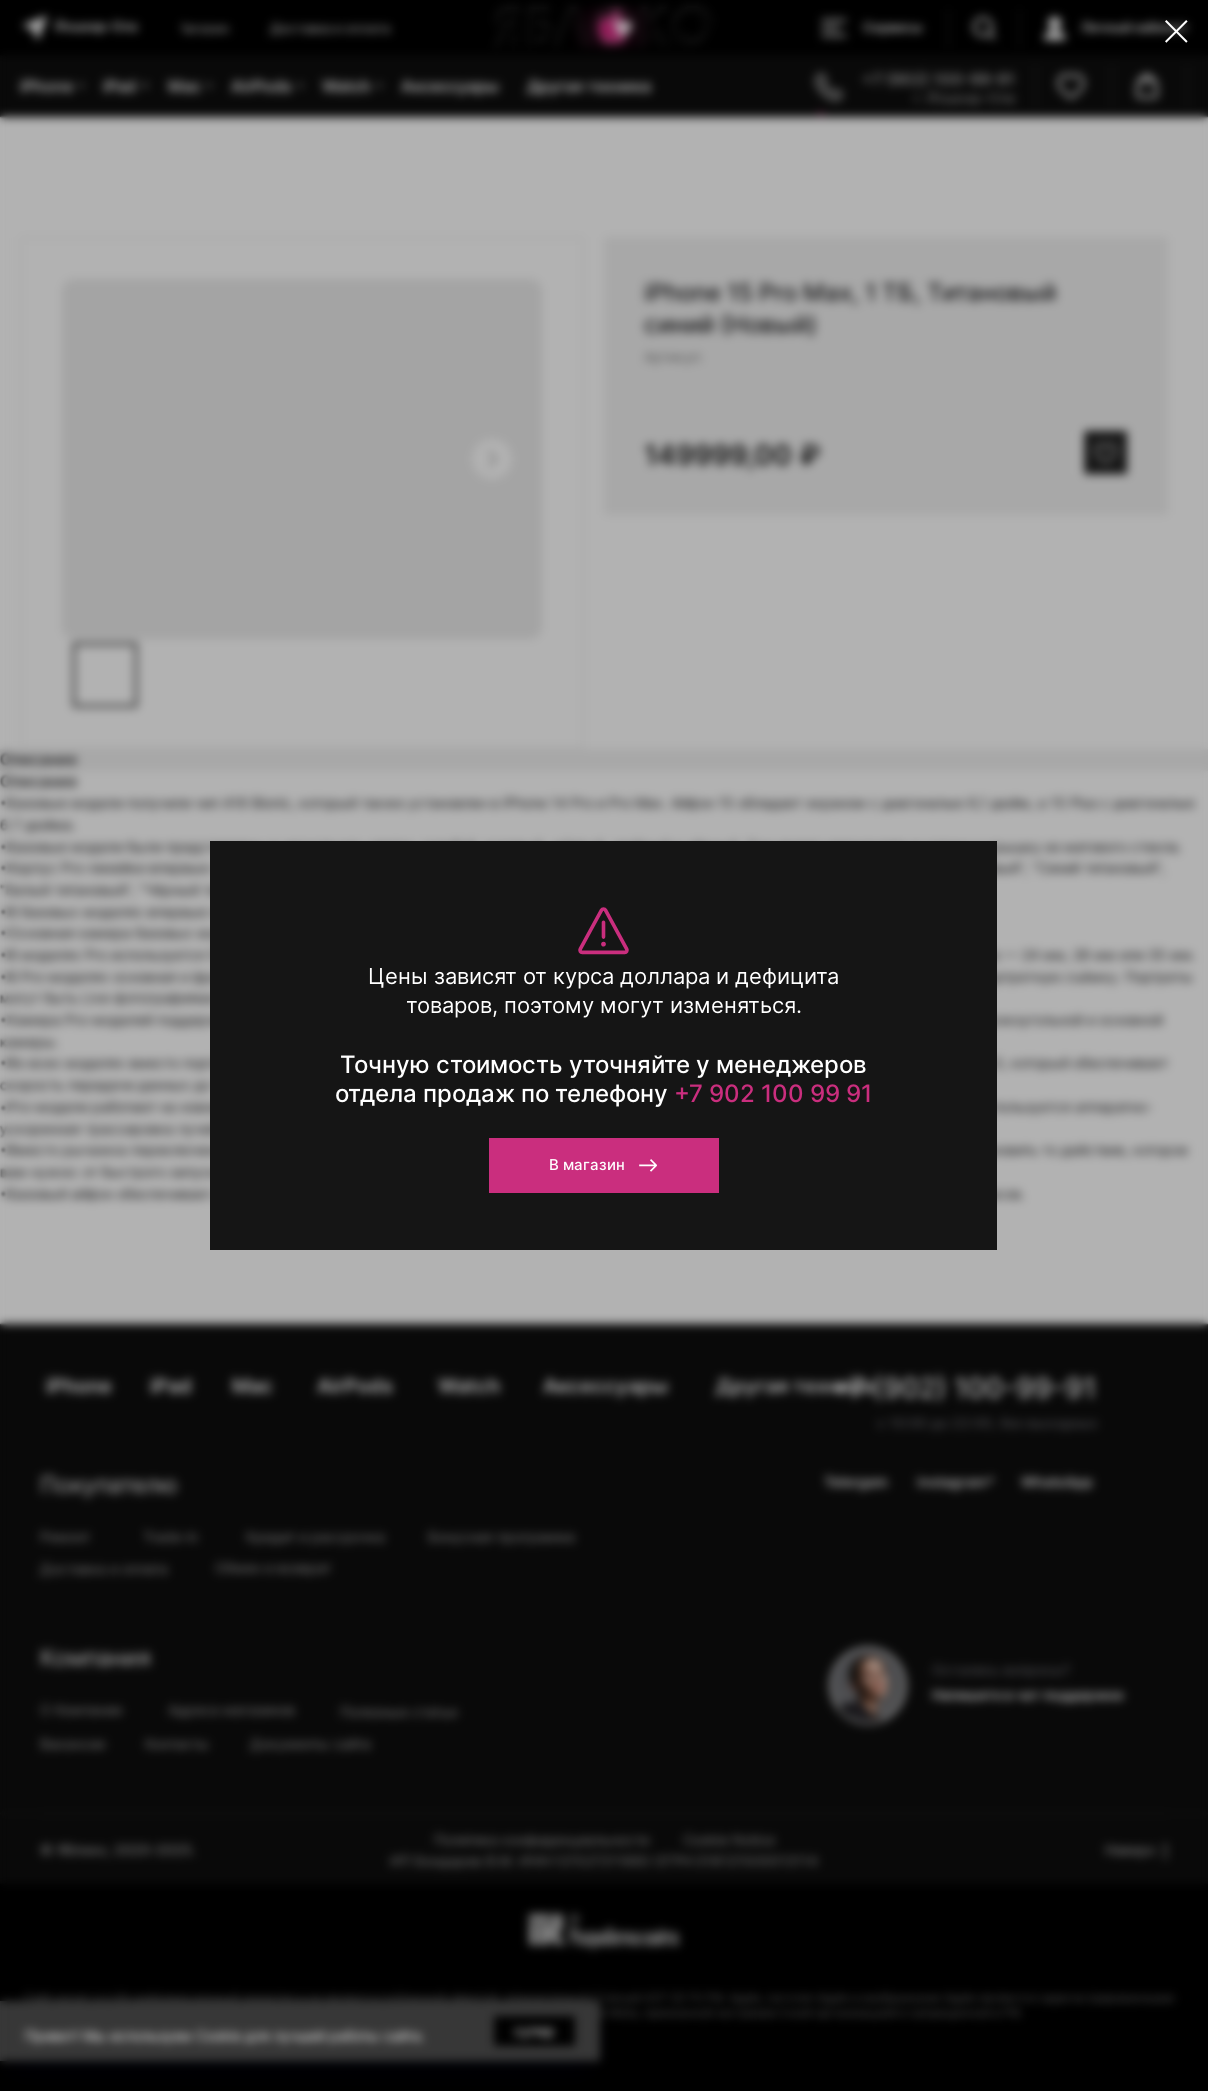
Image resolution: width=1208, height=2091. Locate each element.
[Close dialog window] (1176, 31)
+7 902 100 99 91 (773, 1093)
